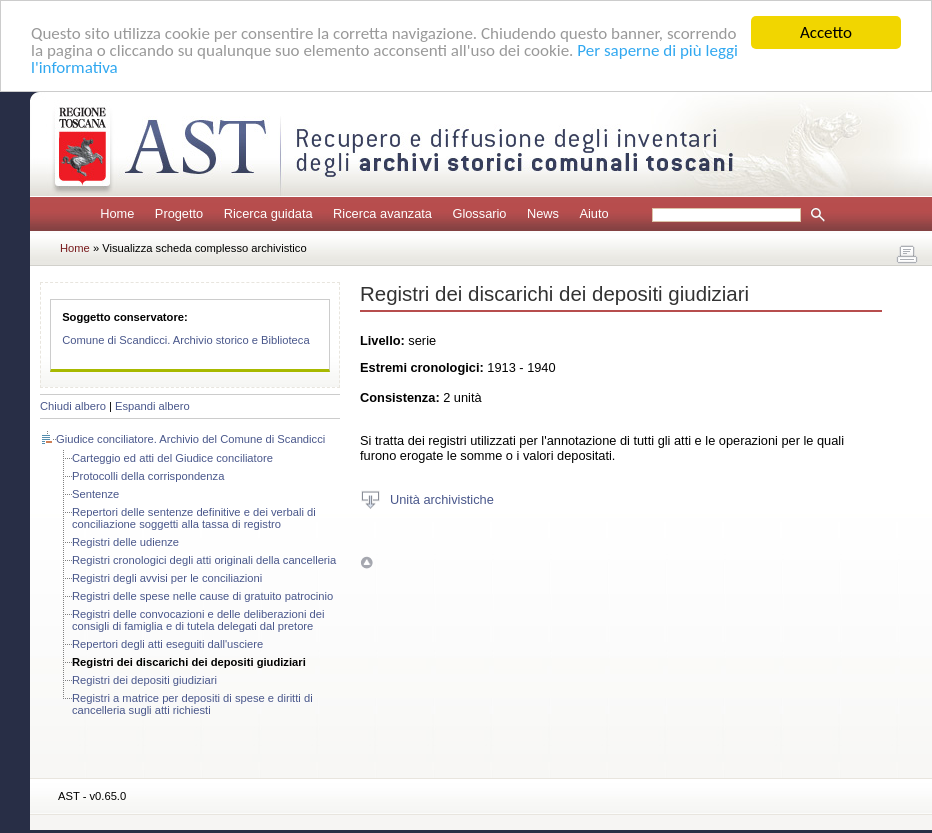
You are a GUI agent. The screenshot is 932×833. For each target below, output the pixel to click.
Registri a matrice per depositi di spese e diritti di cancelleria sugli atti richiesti (192, 704)
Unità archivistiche (442, 498)
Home (117, 213)
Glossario (479, 213)
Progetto (179, 213)
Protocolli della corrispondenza (148, 476)
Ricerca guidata (268, 213)
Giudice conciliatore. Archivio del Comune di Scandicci (190, 439)
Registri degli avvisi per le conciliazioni (167, 578)
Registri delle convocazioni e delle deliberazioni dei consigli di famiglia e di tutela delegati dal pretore (198, 620)
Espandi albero (152, 406)
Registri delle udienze (125, 542)
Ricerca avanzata (382, 213)
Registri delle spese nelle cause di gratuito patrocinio (202, 596)
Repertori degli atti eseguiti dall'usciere (167, 644)
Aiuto (593, 213)
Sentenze (95, 494)
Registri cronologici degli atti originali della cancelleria (204, 560)
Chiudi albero (73, 406)
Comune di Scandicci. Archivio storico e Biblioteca (186, 340)
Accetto (826, 32)
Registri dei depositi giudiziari (144, 680)
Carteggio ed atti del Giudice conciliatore (172, 458)
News (543, 213)
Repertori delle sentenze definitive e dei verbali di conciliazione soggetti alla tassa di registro (194, 518)
